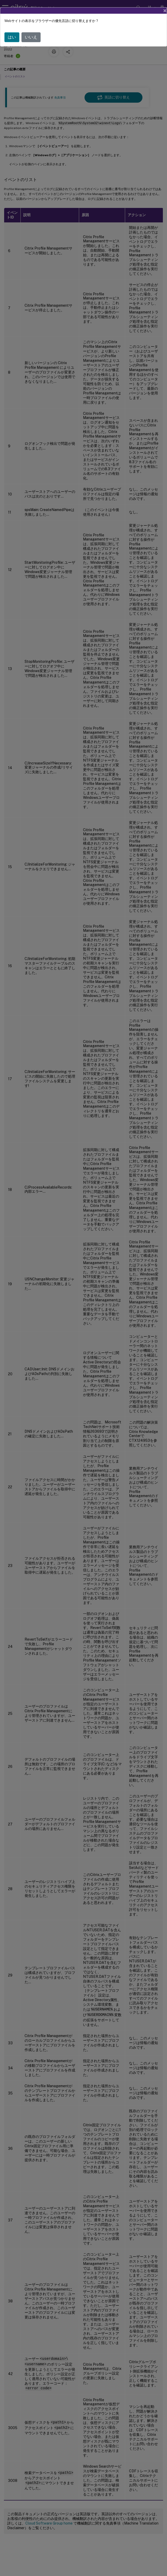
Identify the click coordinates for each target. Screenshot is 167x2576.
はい (12, 37)
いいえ (31, 37)
